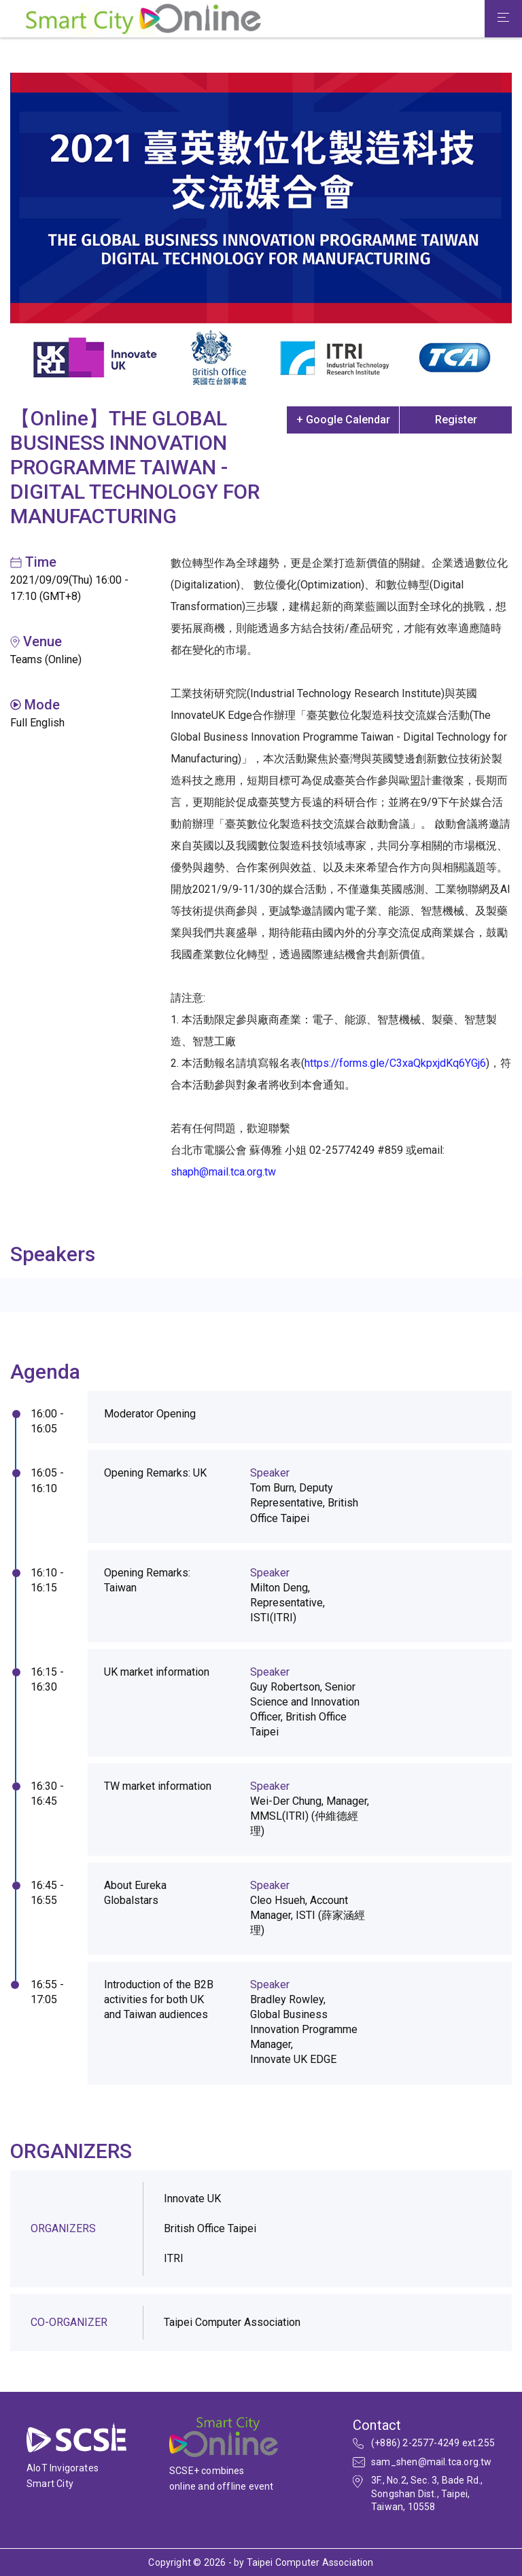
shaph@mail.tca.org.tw (223, 1171)
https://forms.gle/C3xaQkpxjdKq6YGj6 (395, 1063)
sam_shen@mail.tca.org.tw (431, 2461)
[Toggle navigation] (503, 19)
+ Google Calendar (343, 419)
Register (456, 419)
